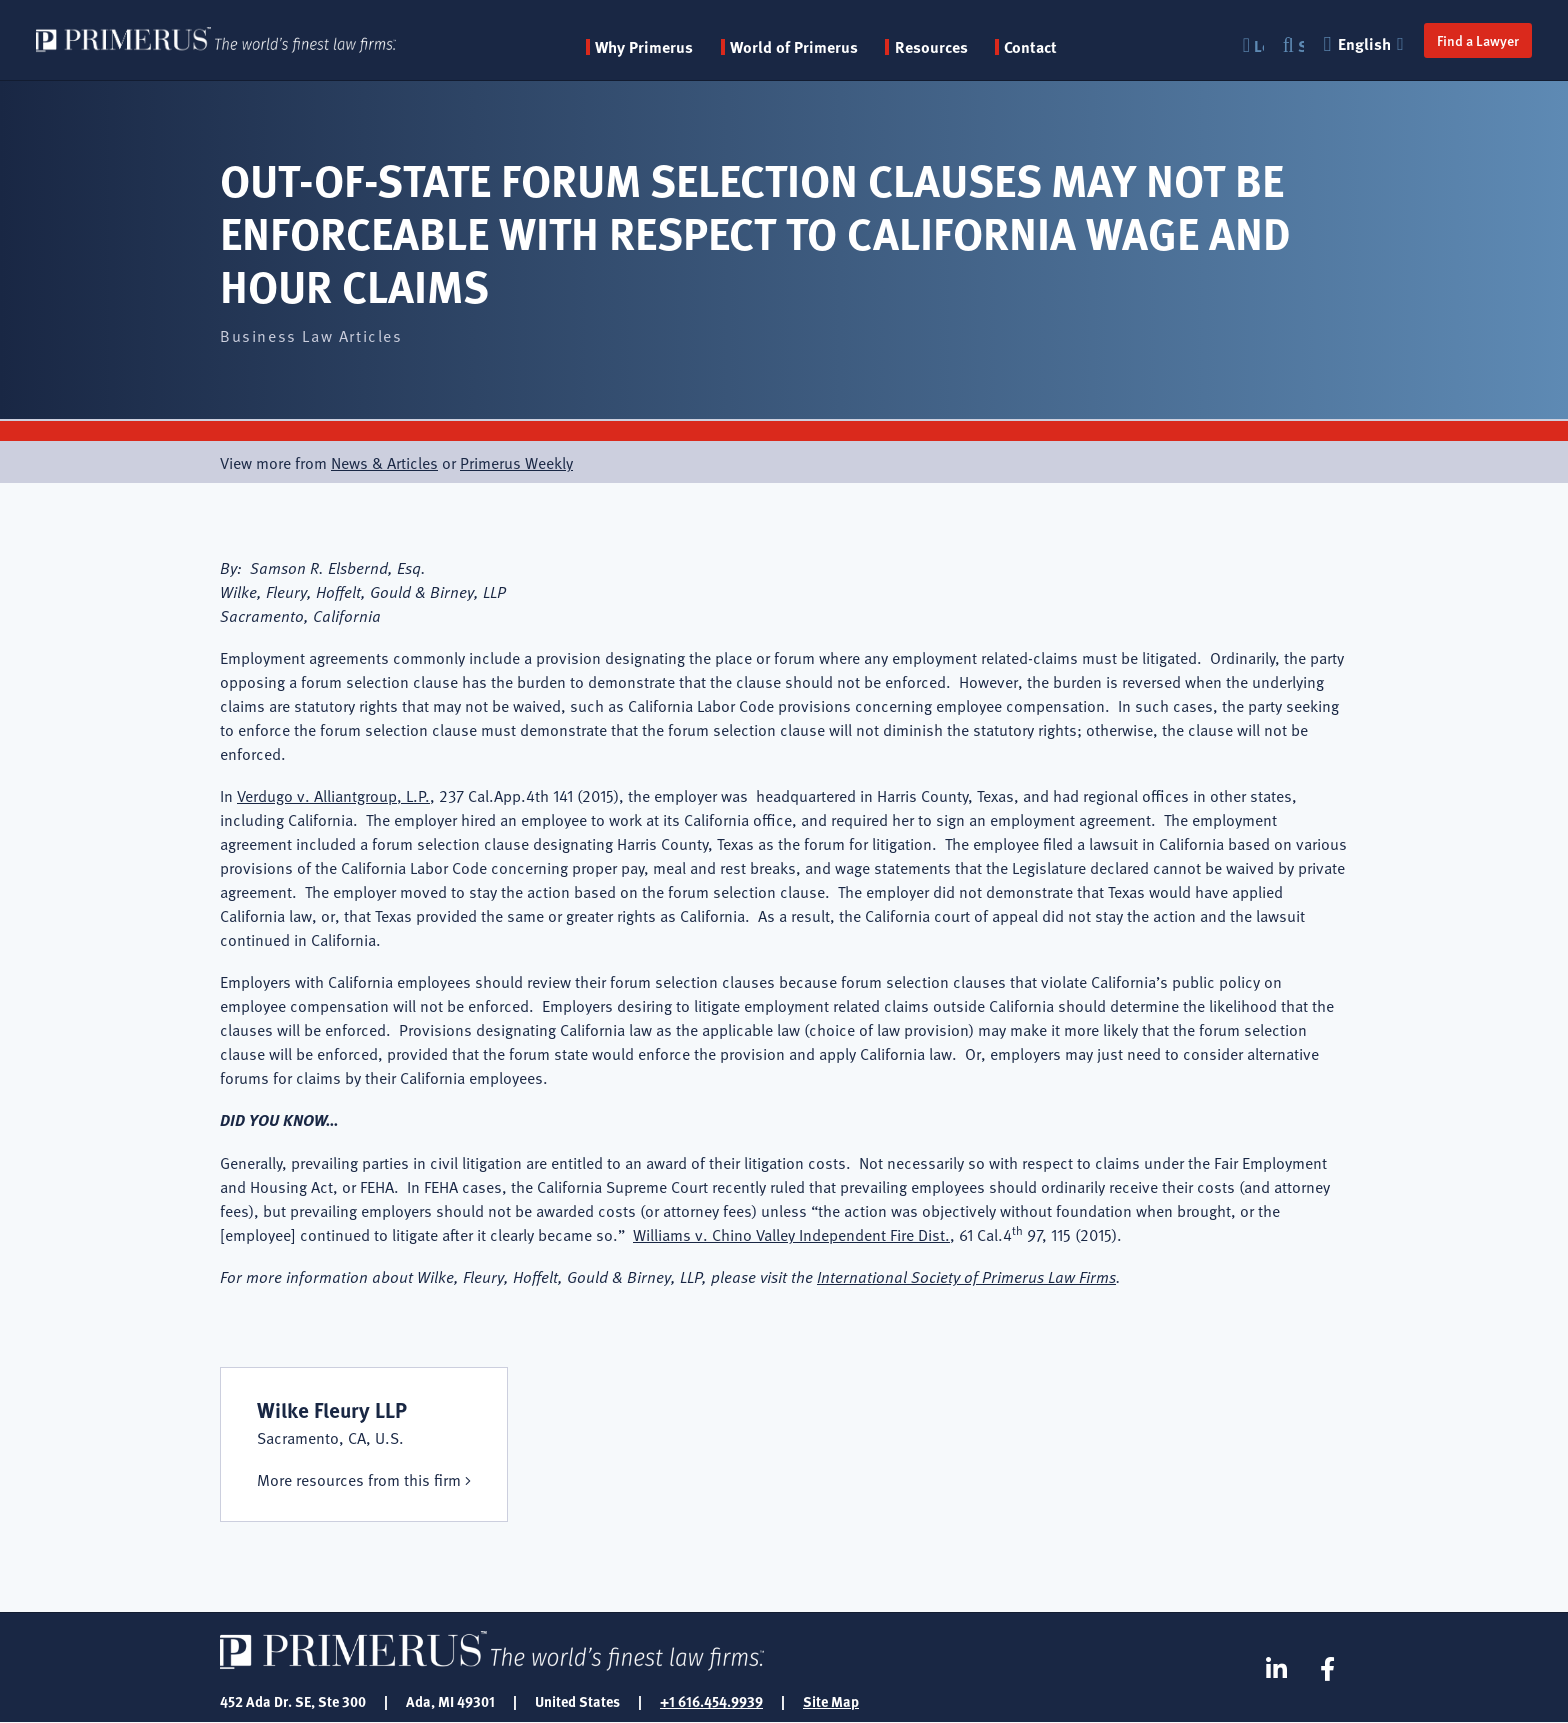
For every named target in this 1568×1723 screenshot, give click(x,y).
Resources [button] (931, 47)
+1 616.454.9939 (711, 1701)
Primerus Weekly (516, 462)
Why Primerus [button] (644, 47)
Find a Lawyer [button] (1478, 40)
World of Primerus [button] (794, 47)
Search (1301, 45)
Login (1259, 45)
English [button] (1366, 43)
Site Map (831, 1701)
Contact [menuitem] (1030, 47)
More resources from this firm (359, 1479)
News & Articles (384, 462)
